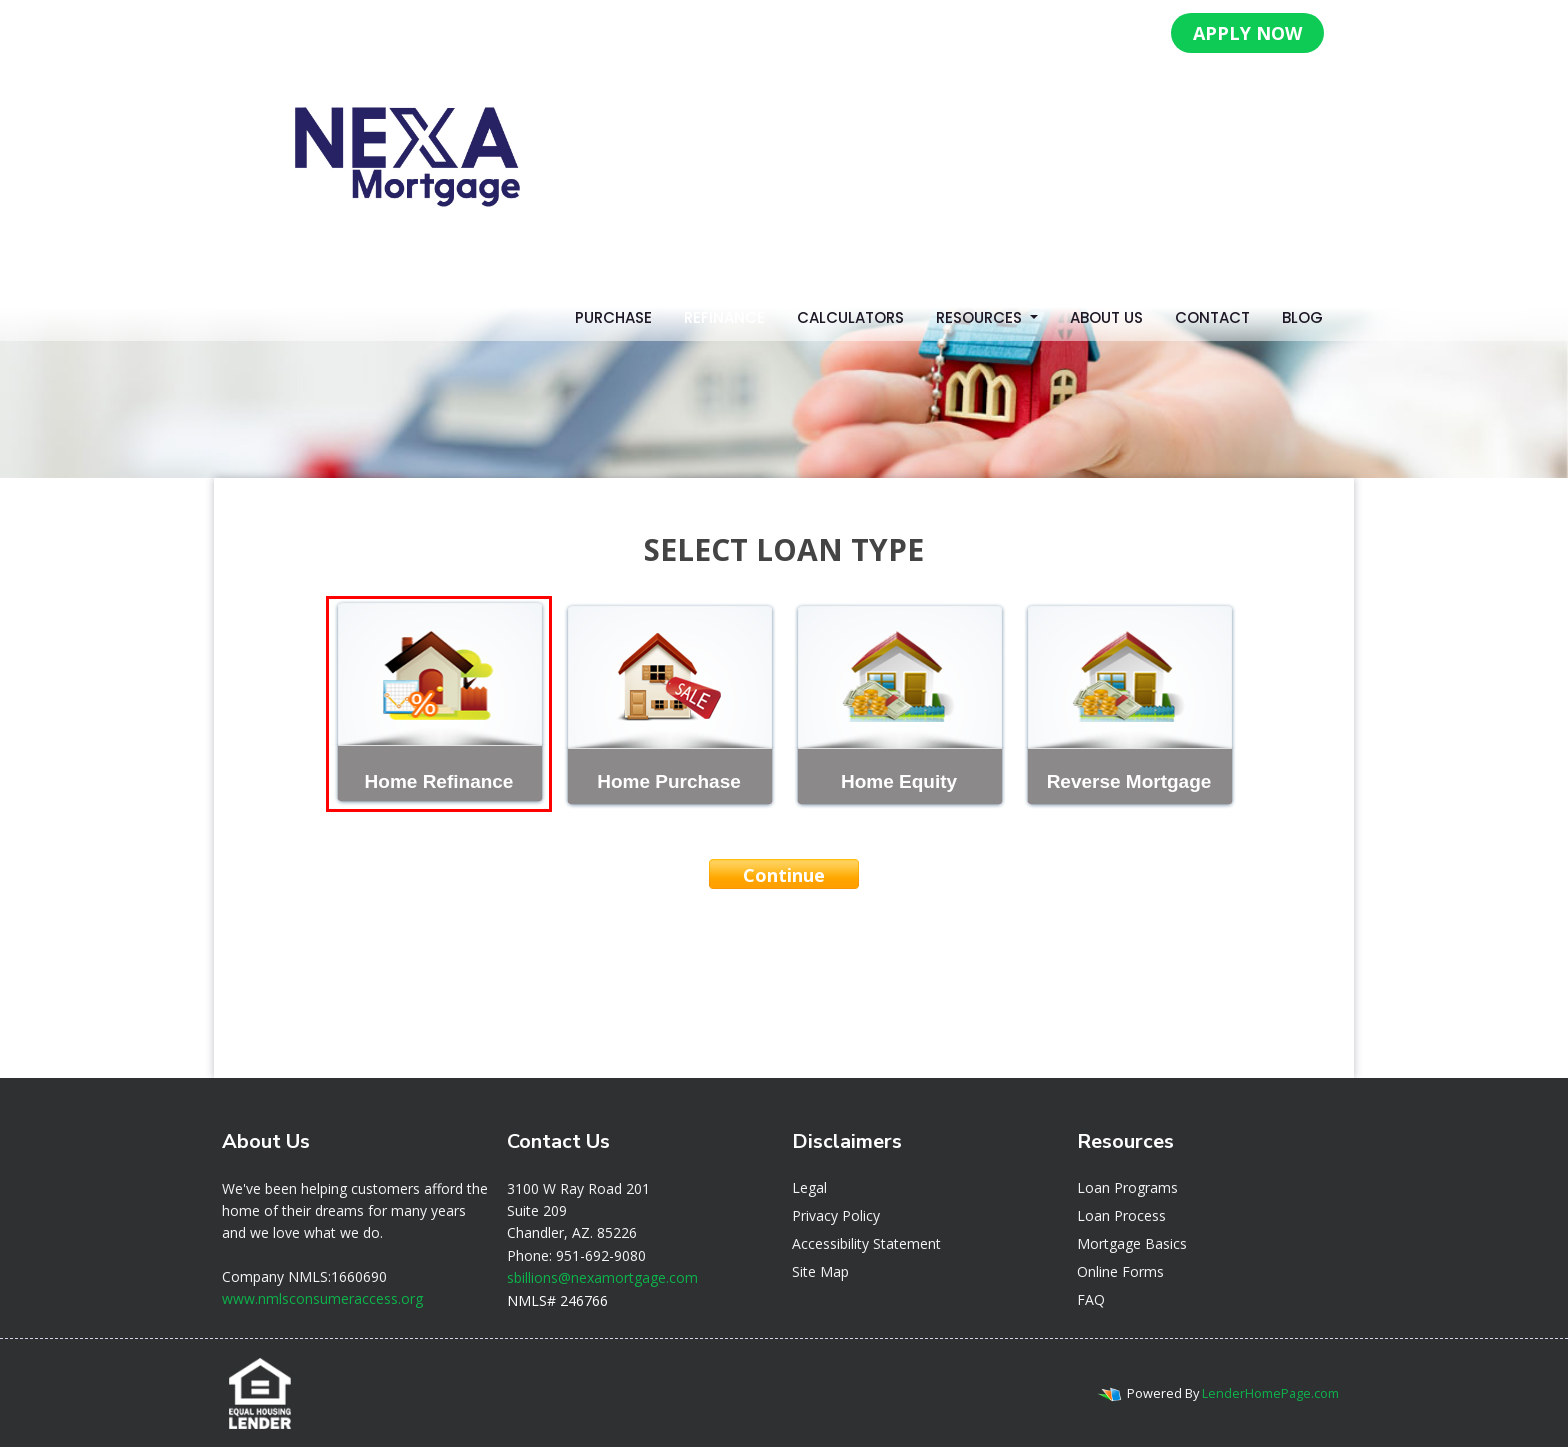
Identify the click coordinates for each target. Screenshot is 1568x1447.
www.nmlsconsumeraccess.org (322, 1298)
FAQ (1091, 1299)
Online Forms (1120, 1271)
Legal (809, 1187)
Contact (1212, 317)
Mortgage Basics (1132, 1243)
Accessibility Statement (866, 1243)
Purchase (613, 317)
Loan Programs (1127, 1187)
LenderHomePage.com (1270, 1393)
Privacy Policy (836, 1215)
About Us (1106, 317)
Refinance (724, 317)
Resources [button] (981, 317)
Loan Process (1121, 1215)
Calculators (850, 317)
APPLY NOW (1247, 33)
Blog (1302, 317)
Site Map (820, 1271)
